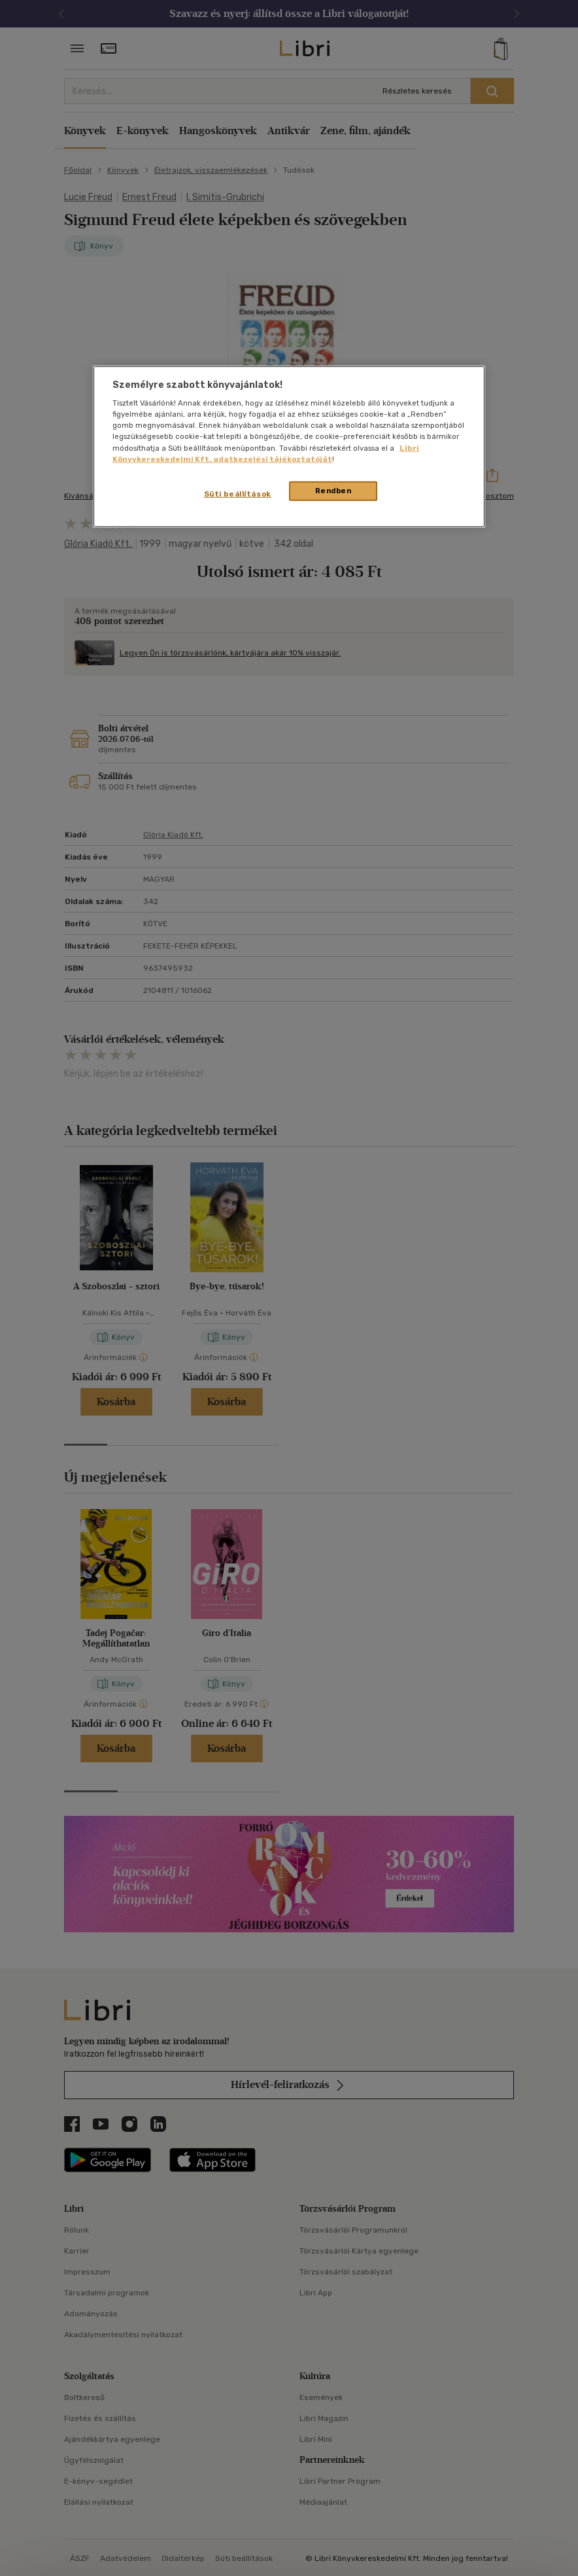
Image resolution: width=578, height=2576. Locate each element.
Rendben (333, 490)
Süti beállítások (237, 493)
